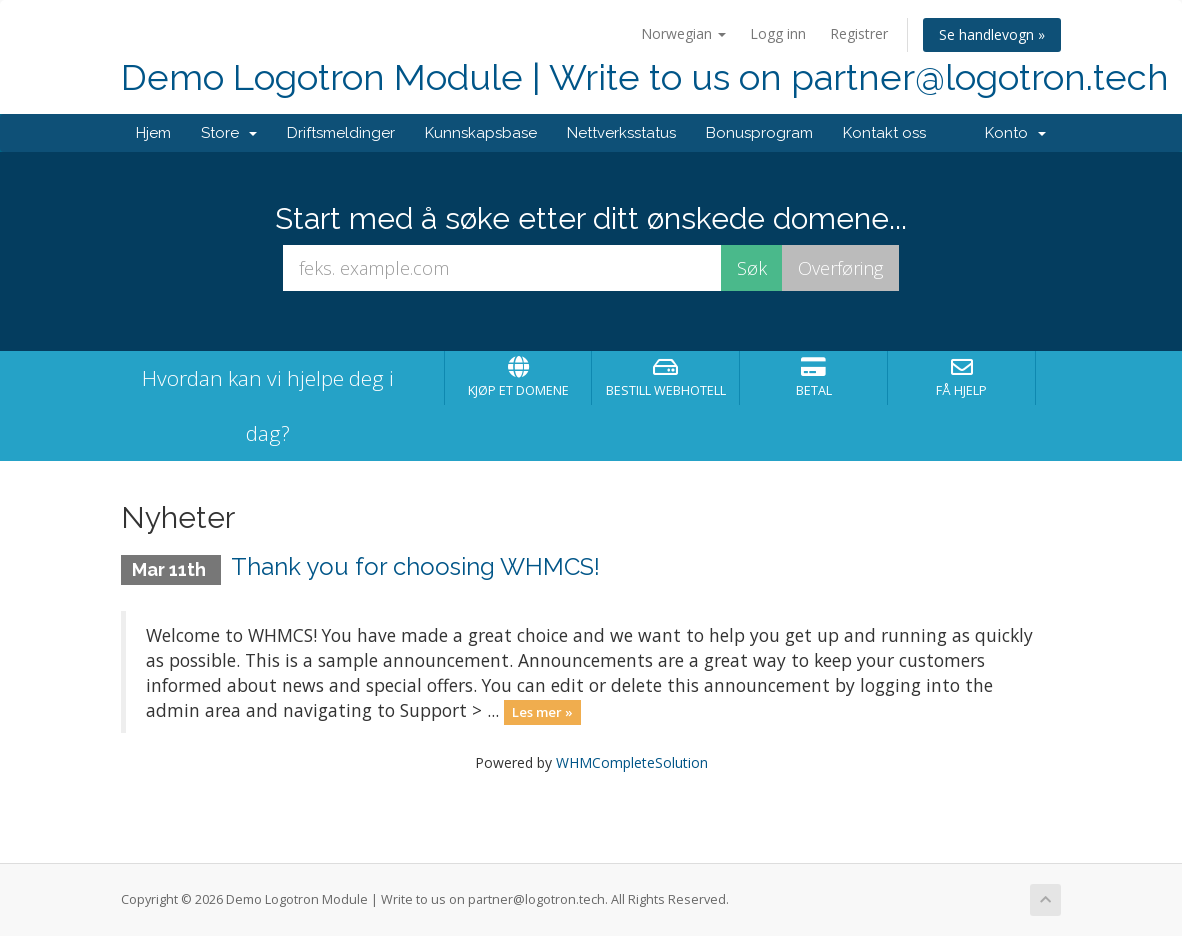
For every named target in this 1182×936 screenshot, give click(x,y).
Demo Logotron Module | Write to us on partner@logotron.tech (645, 77)
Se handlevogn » (992, 34)
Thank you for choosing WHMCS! (415, 566)
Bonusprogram (759, 133)
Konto (1015, 133)
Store (229, 133)
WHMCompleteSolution (632, 762)
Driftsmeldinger (341, 133)
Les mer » (542, 712)
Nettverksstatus (621, 133)
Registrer (859, 33)
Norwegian (683, 33)
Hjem (153, 133)
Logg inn (778, 33)
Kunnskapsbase (481, 133)
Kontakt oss (884, 133)
